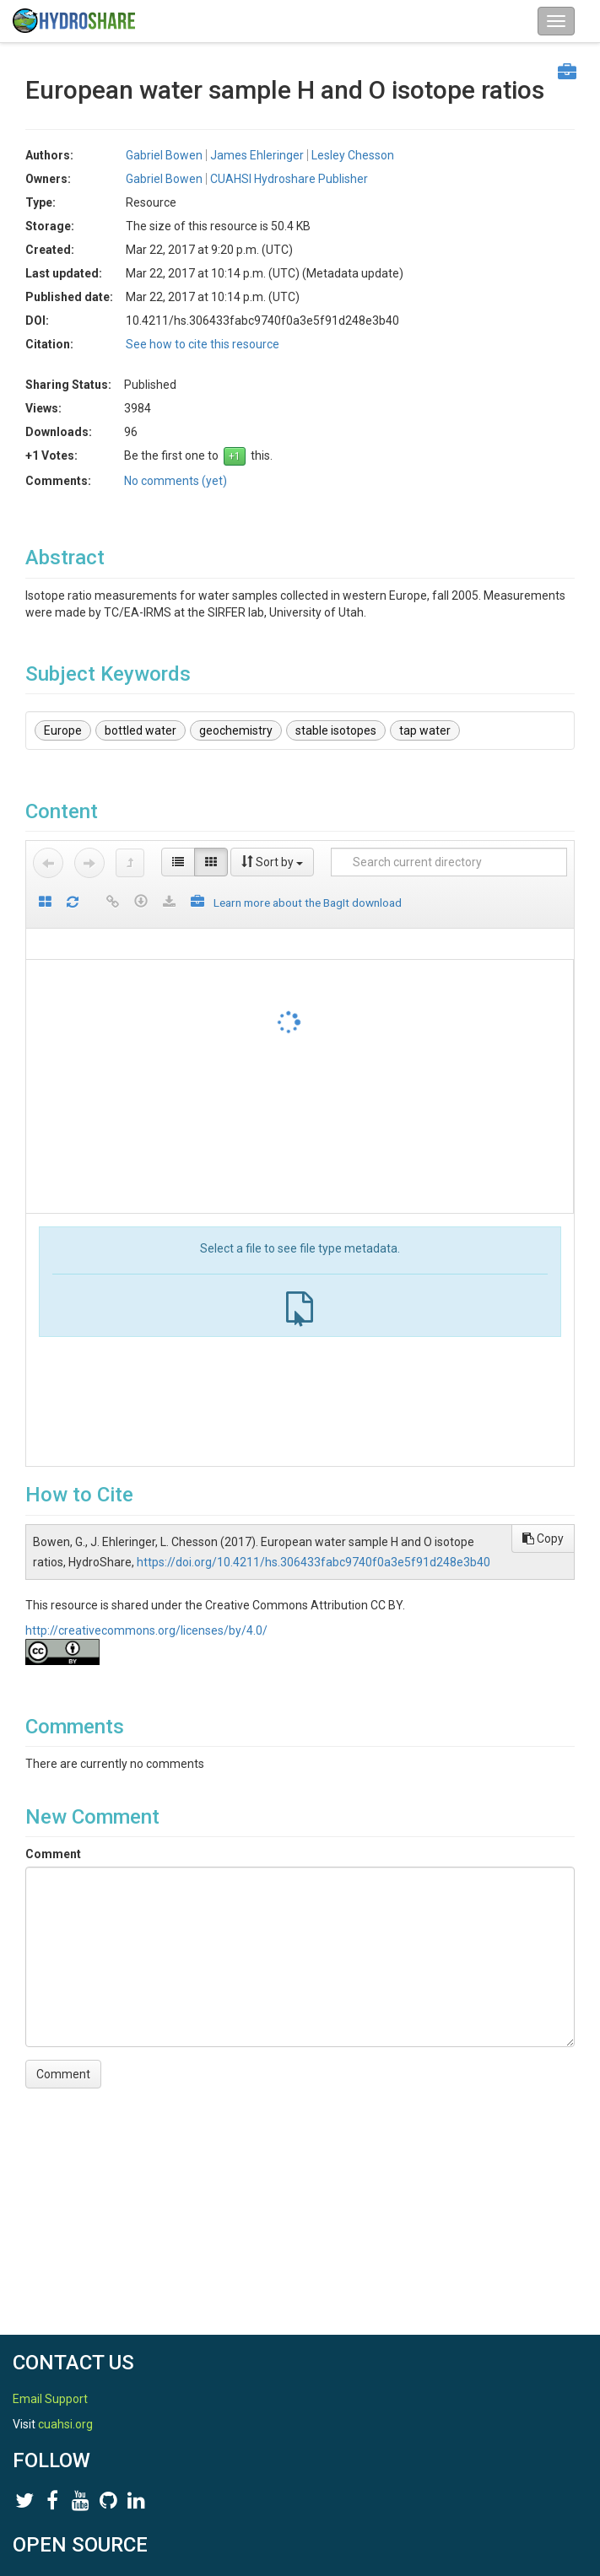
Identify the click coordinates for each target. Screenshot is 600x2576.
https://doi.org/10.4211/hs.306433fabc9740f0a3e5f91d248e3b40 (313, 1562)
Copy (543, 1538)
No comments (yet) (175, 481)
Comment (53, 1854)
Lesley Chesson (352, 155)
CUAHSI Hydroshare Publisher (289, 179)
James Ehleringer (257, 155)
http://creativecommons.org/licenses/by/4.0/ (146, 1630)
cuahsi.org (65, 2424)
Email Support (50, 2399)
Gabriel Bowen (164, 155)
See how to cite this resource (202, 344)
